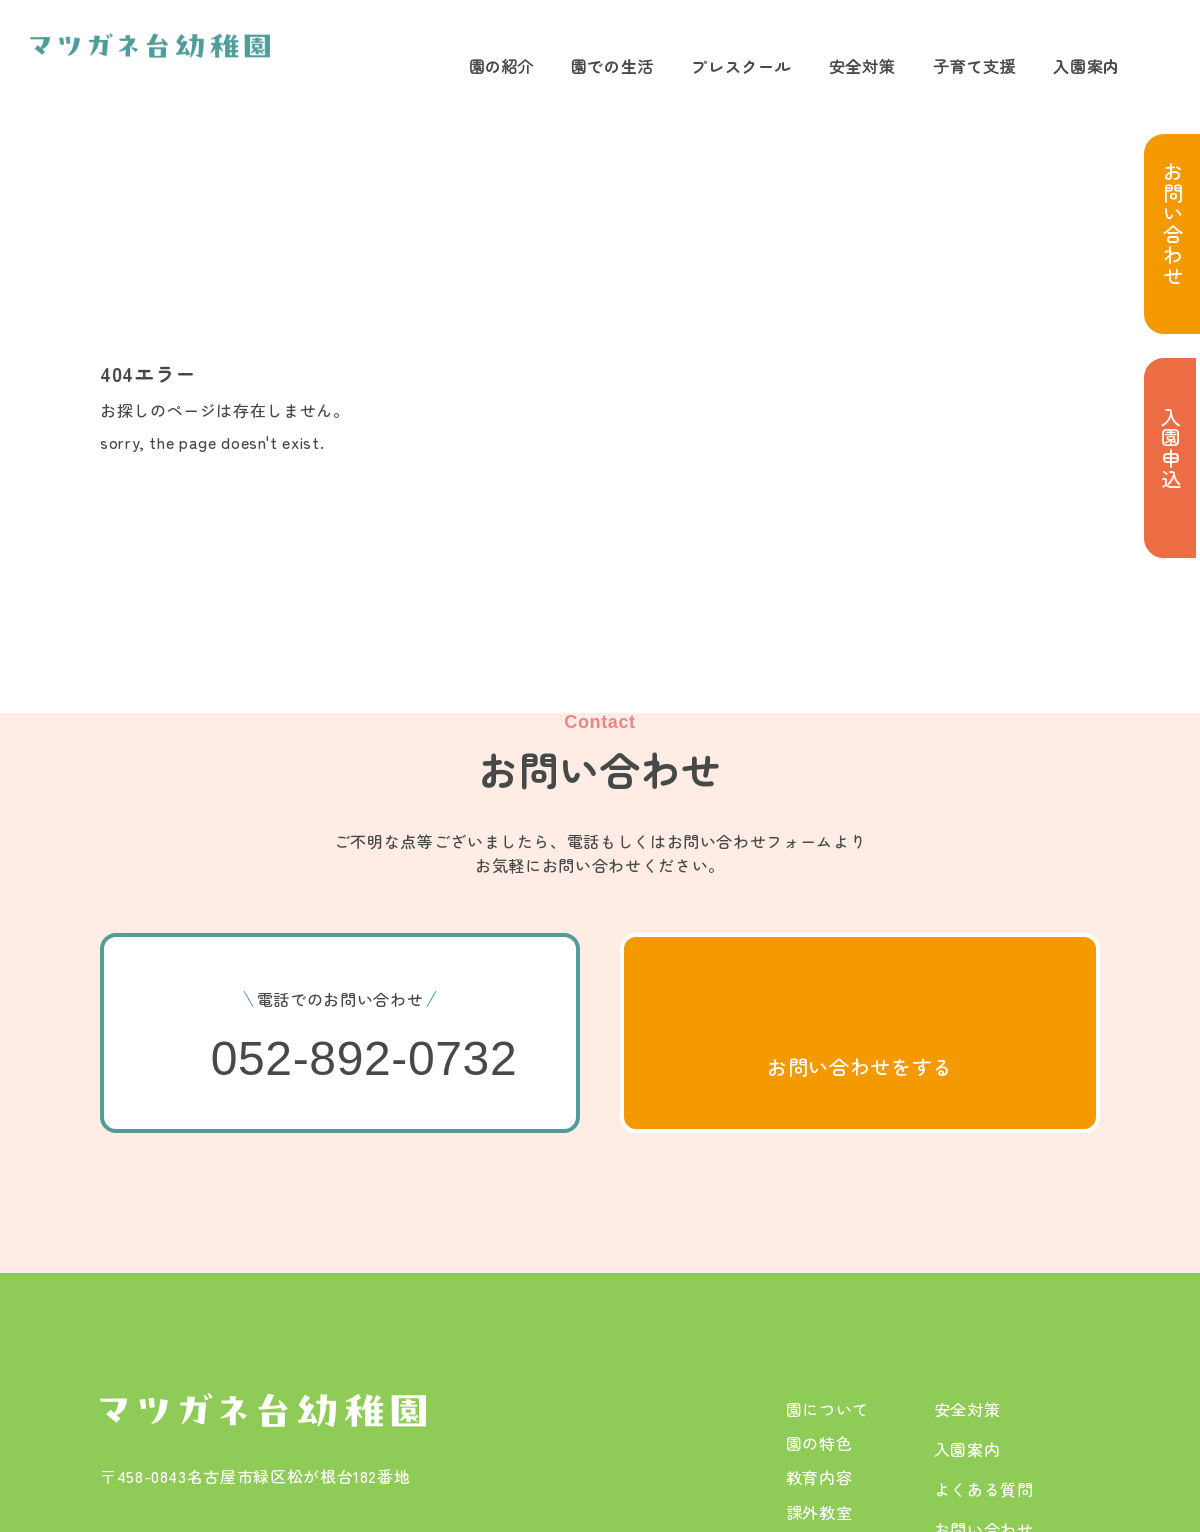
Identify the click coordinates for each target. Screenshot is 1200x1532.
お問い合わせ (1172, 224)
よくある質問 (984, 1489)
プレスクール (741, 66)
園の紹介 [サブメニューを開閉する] (501, 66)
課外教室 (819, 1512)
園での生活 (612, 66)
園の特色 (819, 1443)
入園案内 (1086, 66)
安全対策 (862, 66)
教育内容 (819, 1477)
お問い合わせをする (860, 1066)
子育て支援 (974, 66)
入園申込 (1170, 448)
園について (827, 1409)
